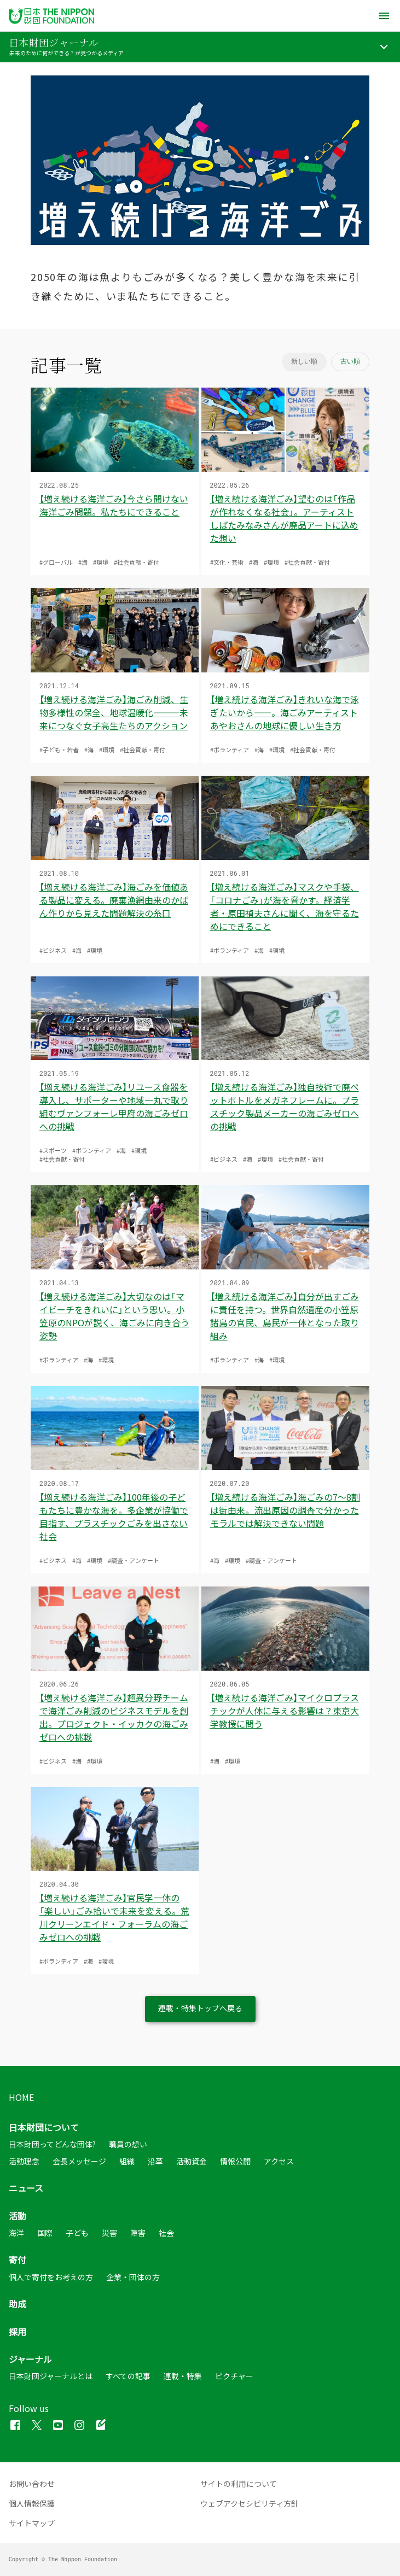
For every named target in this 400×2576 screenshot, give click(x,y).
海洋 (16, 2232)
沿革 (155, 2161)
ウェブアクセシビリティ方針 (249, 2503)
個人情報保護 (32, 2503)
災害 (109, 2232)
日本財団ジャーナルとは (50, 2375)
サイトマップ (32, 2523)
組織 (127, 2161)
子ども (77, 2232)
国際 (45, 2232)
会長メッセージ (79, 2161)
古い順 (350, 361)
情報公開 (235, 2161)
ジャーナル (30, 2359)
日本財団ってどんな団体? (52, 2144)
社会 (166, 2232)
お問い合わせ (32, 2483)
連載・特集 (183, 2375)
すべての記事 (128, 2375)
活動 (17, 2215)
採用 (17, 2331)
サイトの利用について (238, 2483)
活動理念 (24, 2161)
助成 (17, 2303)
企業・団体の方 (133, 2276)
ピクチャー (234, 2375)
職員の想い (128, 2144)
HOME (21, 2097)
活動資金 (191, 2161)
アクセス (279, 2161)
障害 (138, 2232)
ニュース (26, 2187)
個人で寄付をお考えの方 (51, 2276)
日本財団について (44, 2127)
